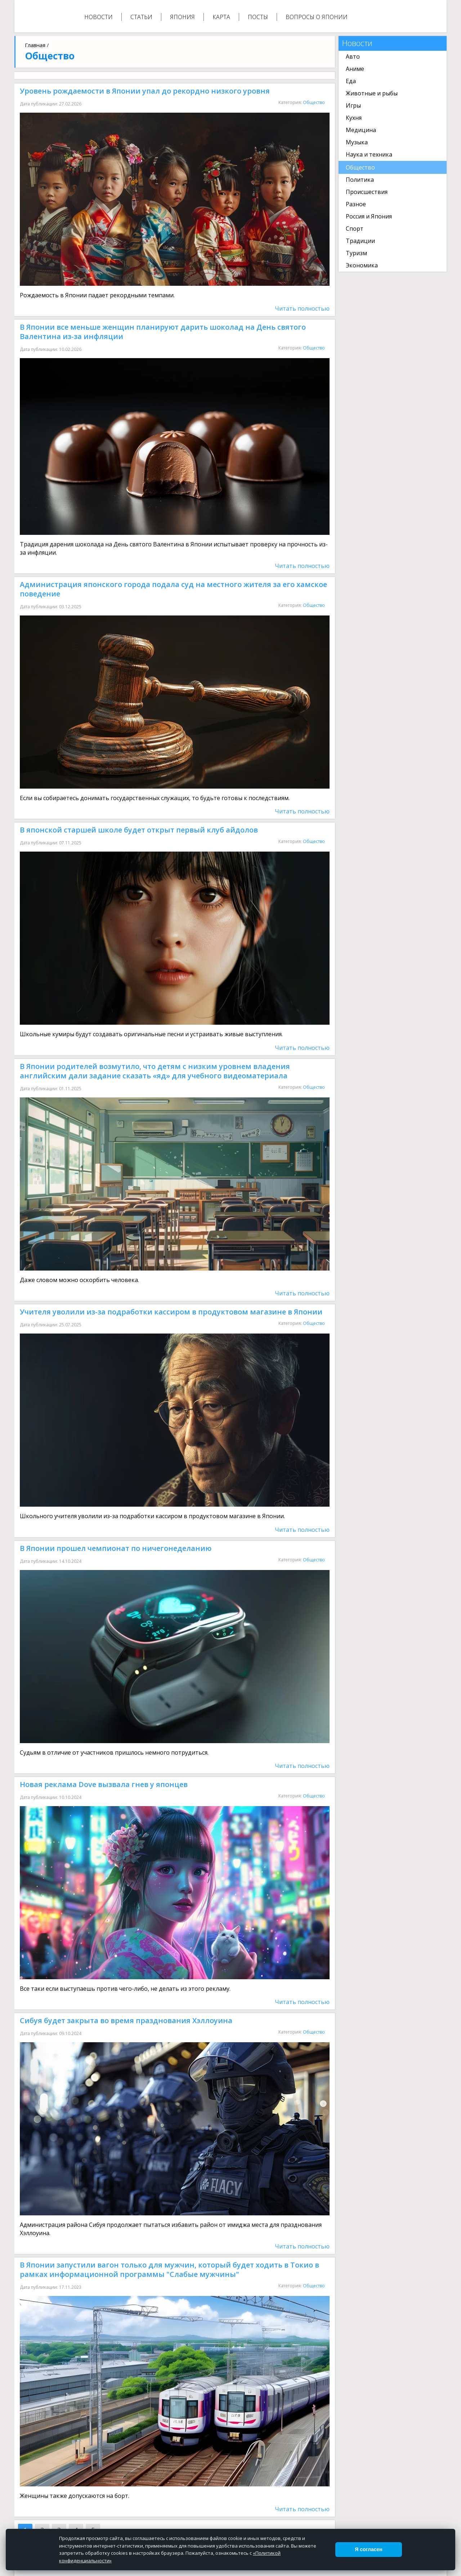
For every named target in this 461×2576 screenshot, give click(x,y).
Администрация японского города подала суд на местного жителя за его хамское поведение (173, 589)
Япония (182, 17)
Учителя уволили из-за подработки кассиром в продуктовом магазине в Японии (171, 1312)
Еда (351, 81)
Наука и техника (369, 154)
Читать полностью (302, 308)
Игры (353, 105)
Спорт (354, 229)
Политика (360, 180)
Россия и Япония (369, 216)
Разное (356, 204)
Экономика (362, 265)
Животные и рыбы (372, 93)
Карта (221, 17)
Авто (353, 56)
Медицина (361, 130)
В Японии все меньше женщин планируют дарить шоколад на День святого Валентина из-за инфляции (163, 331)
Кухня (354, 118)
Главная (35, 45)
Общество (314, 102)
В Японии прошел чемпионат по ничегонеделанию (115, 1548)
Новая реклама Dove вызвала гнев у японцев (104, 1784)
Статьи (141, 17)
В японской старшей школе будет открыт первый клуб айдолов (139, 830)
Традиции (360, 241)
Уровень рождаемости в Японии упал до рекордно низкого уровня (145, 91)
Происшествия (367, 192)
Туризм (356, 253)
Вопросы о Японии (317, 17)
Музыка (357, 142)
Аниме (355, 69)
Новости (98, 17)
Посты (258, 17)
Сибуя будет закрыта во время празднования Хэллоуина (126, 2020)
